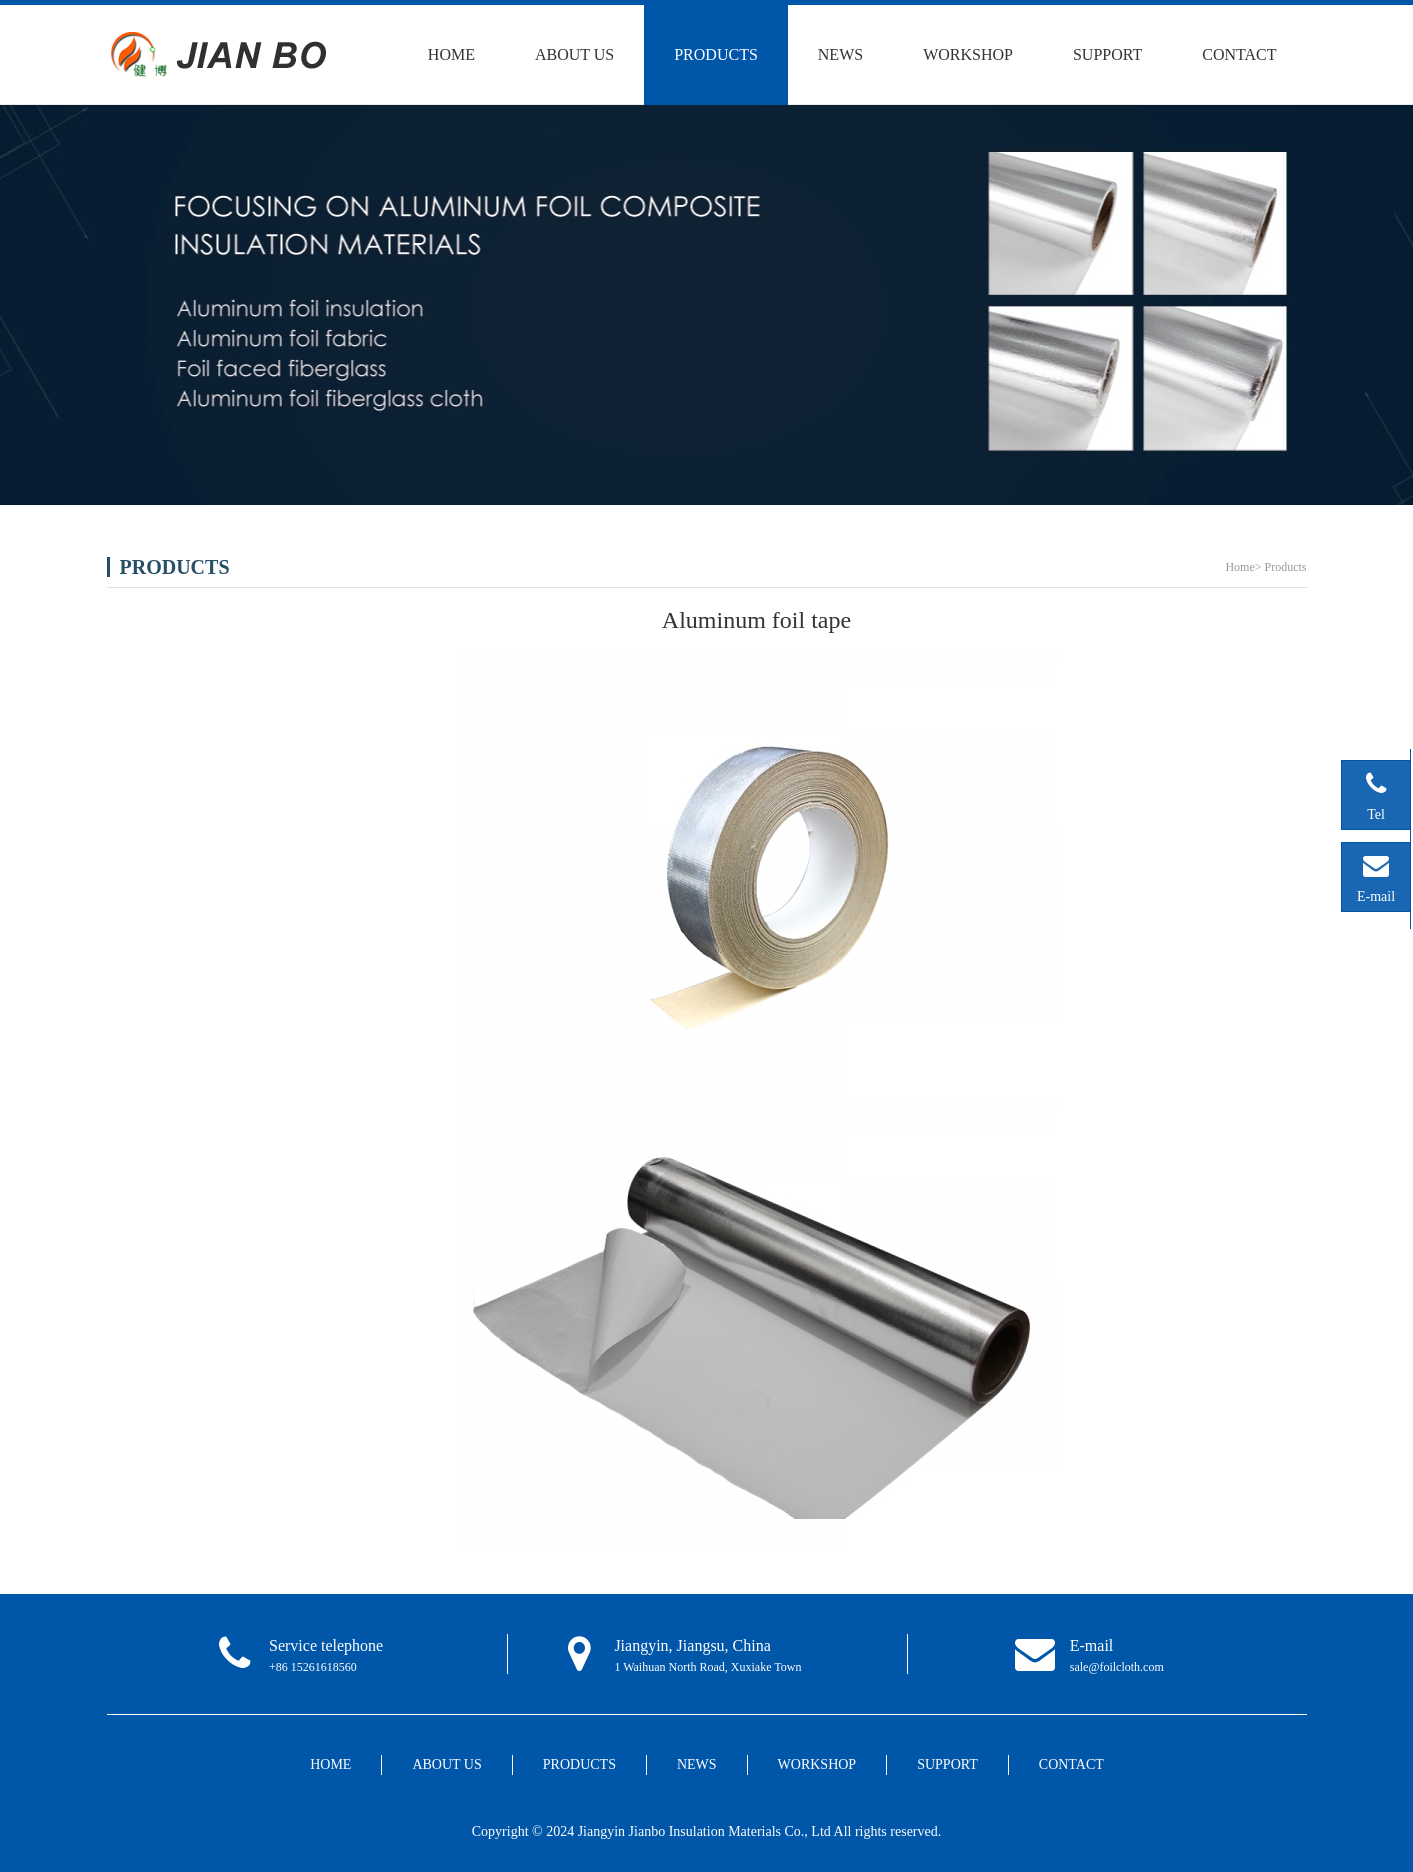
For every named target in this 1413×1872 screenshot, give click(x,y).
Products (1286, 567)
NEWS (840, 54)
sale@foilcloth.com (1117, 1667)
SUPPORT (1107, 54)
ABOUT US (574, 54)
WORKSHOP (968, 54)
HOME (451, 54)
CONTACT (1239, 54)
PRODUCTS (716, 54)
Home (1239, 567)
